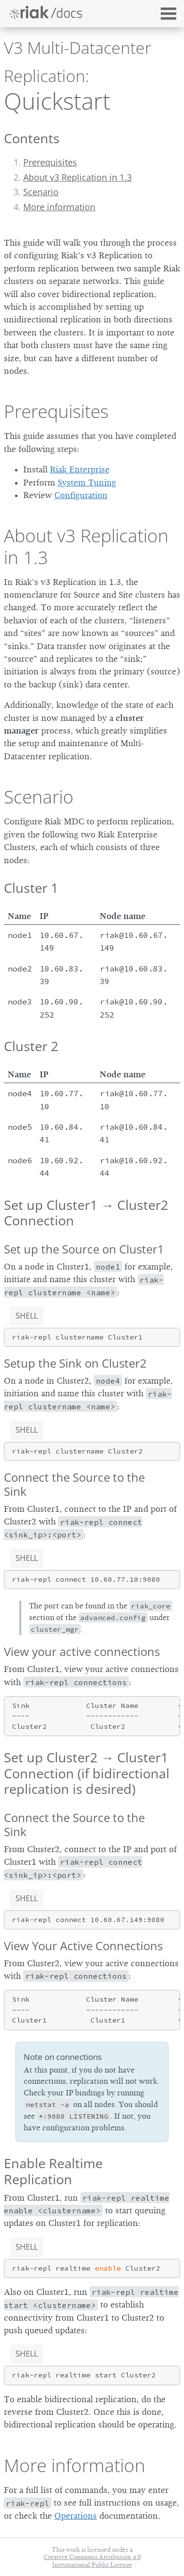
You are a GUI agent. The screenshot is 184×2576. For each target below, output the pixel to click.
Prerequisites (50, 162)
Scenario (41, 192)
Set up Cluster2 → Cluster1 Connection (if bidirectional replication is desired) (86, 1773)
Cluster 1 (31, 888)
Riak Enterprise (79, 469)
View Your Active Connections (83, 1946)
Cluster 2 (31, 1046)
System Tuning (87, 482)
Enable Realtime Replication (53, 2171)
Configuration (80, 495)
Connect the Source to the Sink (74, 1484)
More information (59, 207)
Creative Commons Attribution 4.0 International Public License (92, 2560)
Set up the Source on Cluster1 (84, 1249)
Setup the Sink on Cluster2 (75, 1363)
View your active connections (82, 1651)
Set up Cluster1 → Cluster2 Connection (86, 1213)
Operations (75, 2516)
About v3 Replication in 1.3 (77, 177)
